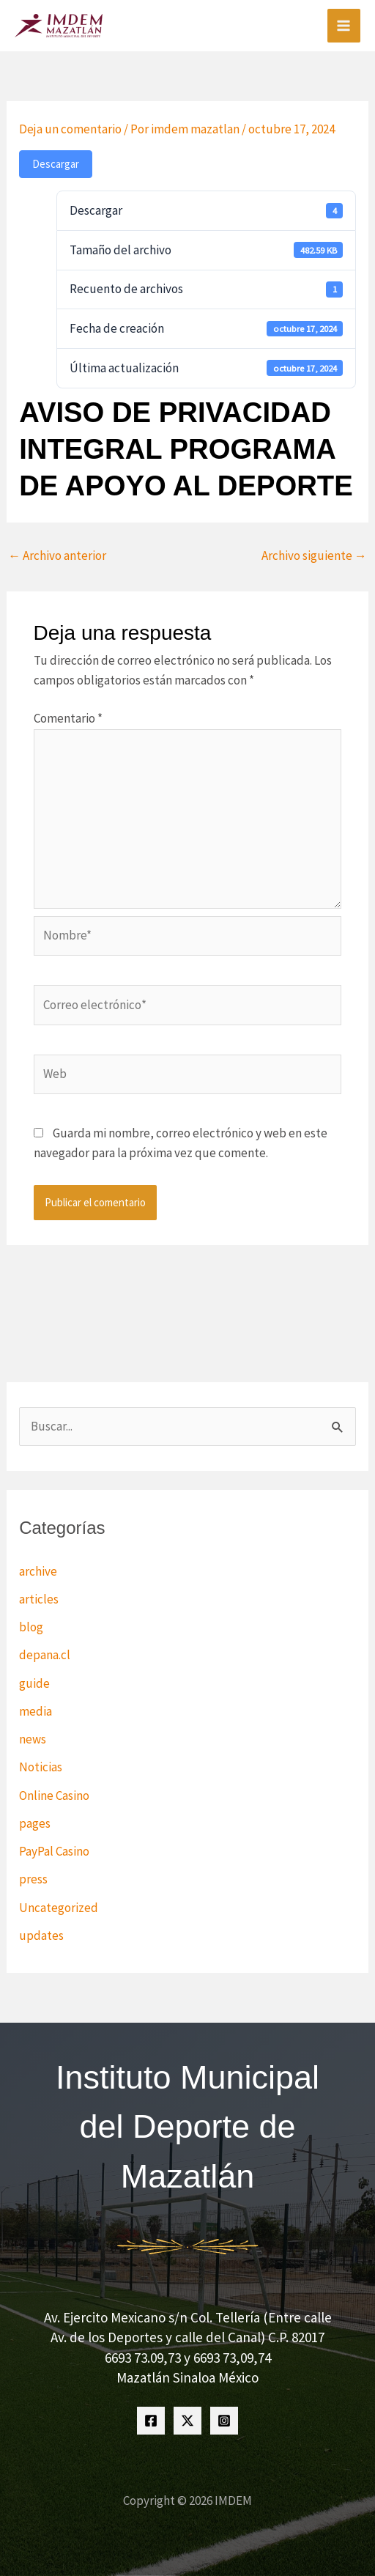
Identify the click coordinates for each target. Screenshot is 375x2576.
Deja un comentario (70, 129)
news (32, 1739)
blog (31, 1627)
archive (38, 1571)
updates (41, 1935)
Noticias (40, 1767)
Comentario (68, 718)
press (33, 1879)
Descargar (55, 164)
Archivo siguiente (314, 555)
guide (34, 1683)
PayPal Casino (54, 1851)
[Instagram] (224, 2421)
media (35, 1711)
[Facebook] (151, 2421)
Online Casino (54, 1795)
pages (35, 1823)
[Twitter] (187, 2421)
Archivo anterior (57, 555)
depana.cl (44, 1655)
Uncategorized (58, 1908)
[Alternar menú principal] (344, 26)
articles (39, 1599)
